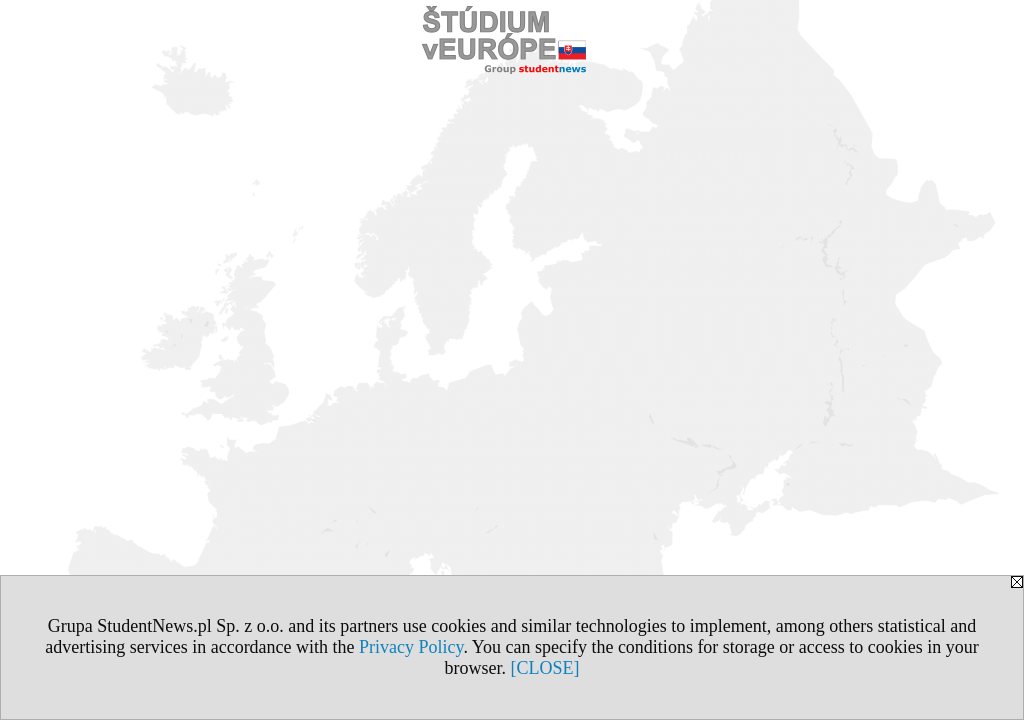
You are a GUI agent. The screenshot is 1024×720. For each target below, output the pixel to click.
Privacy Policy (411, 647)
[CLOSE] (545, 668)
